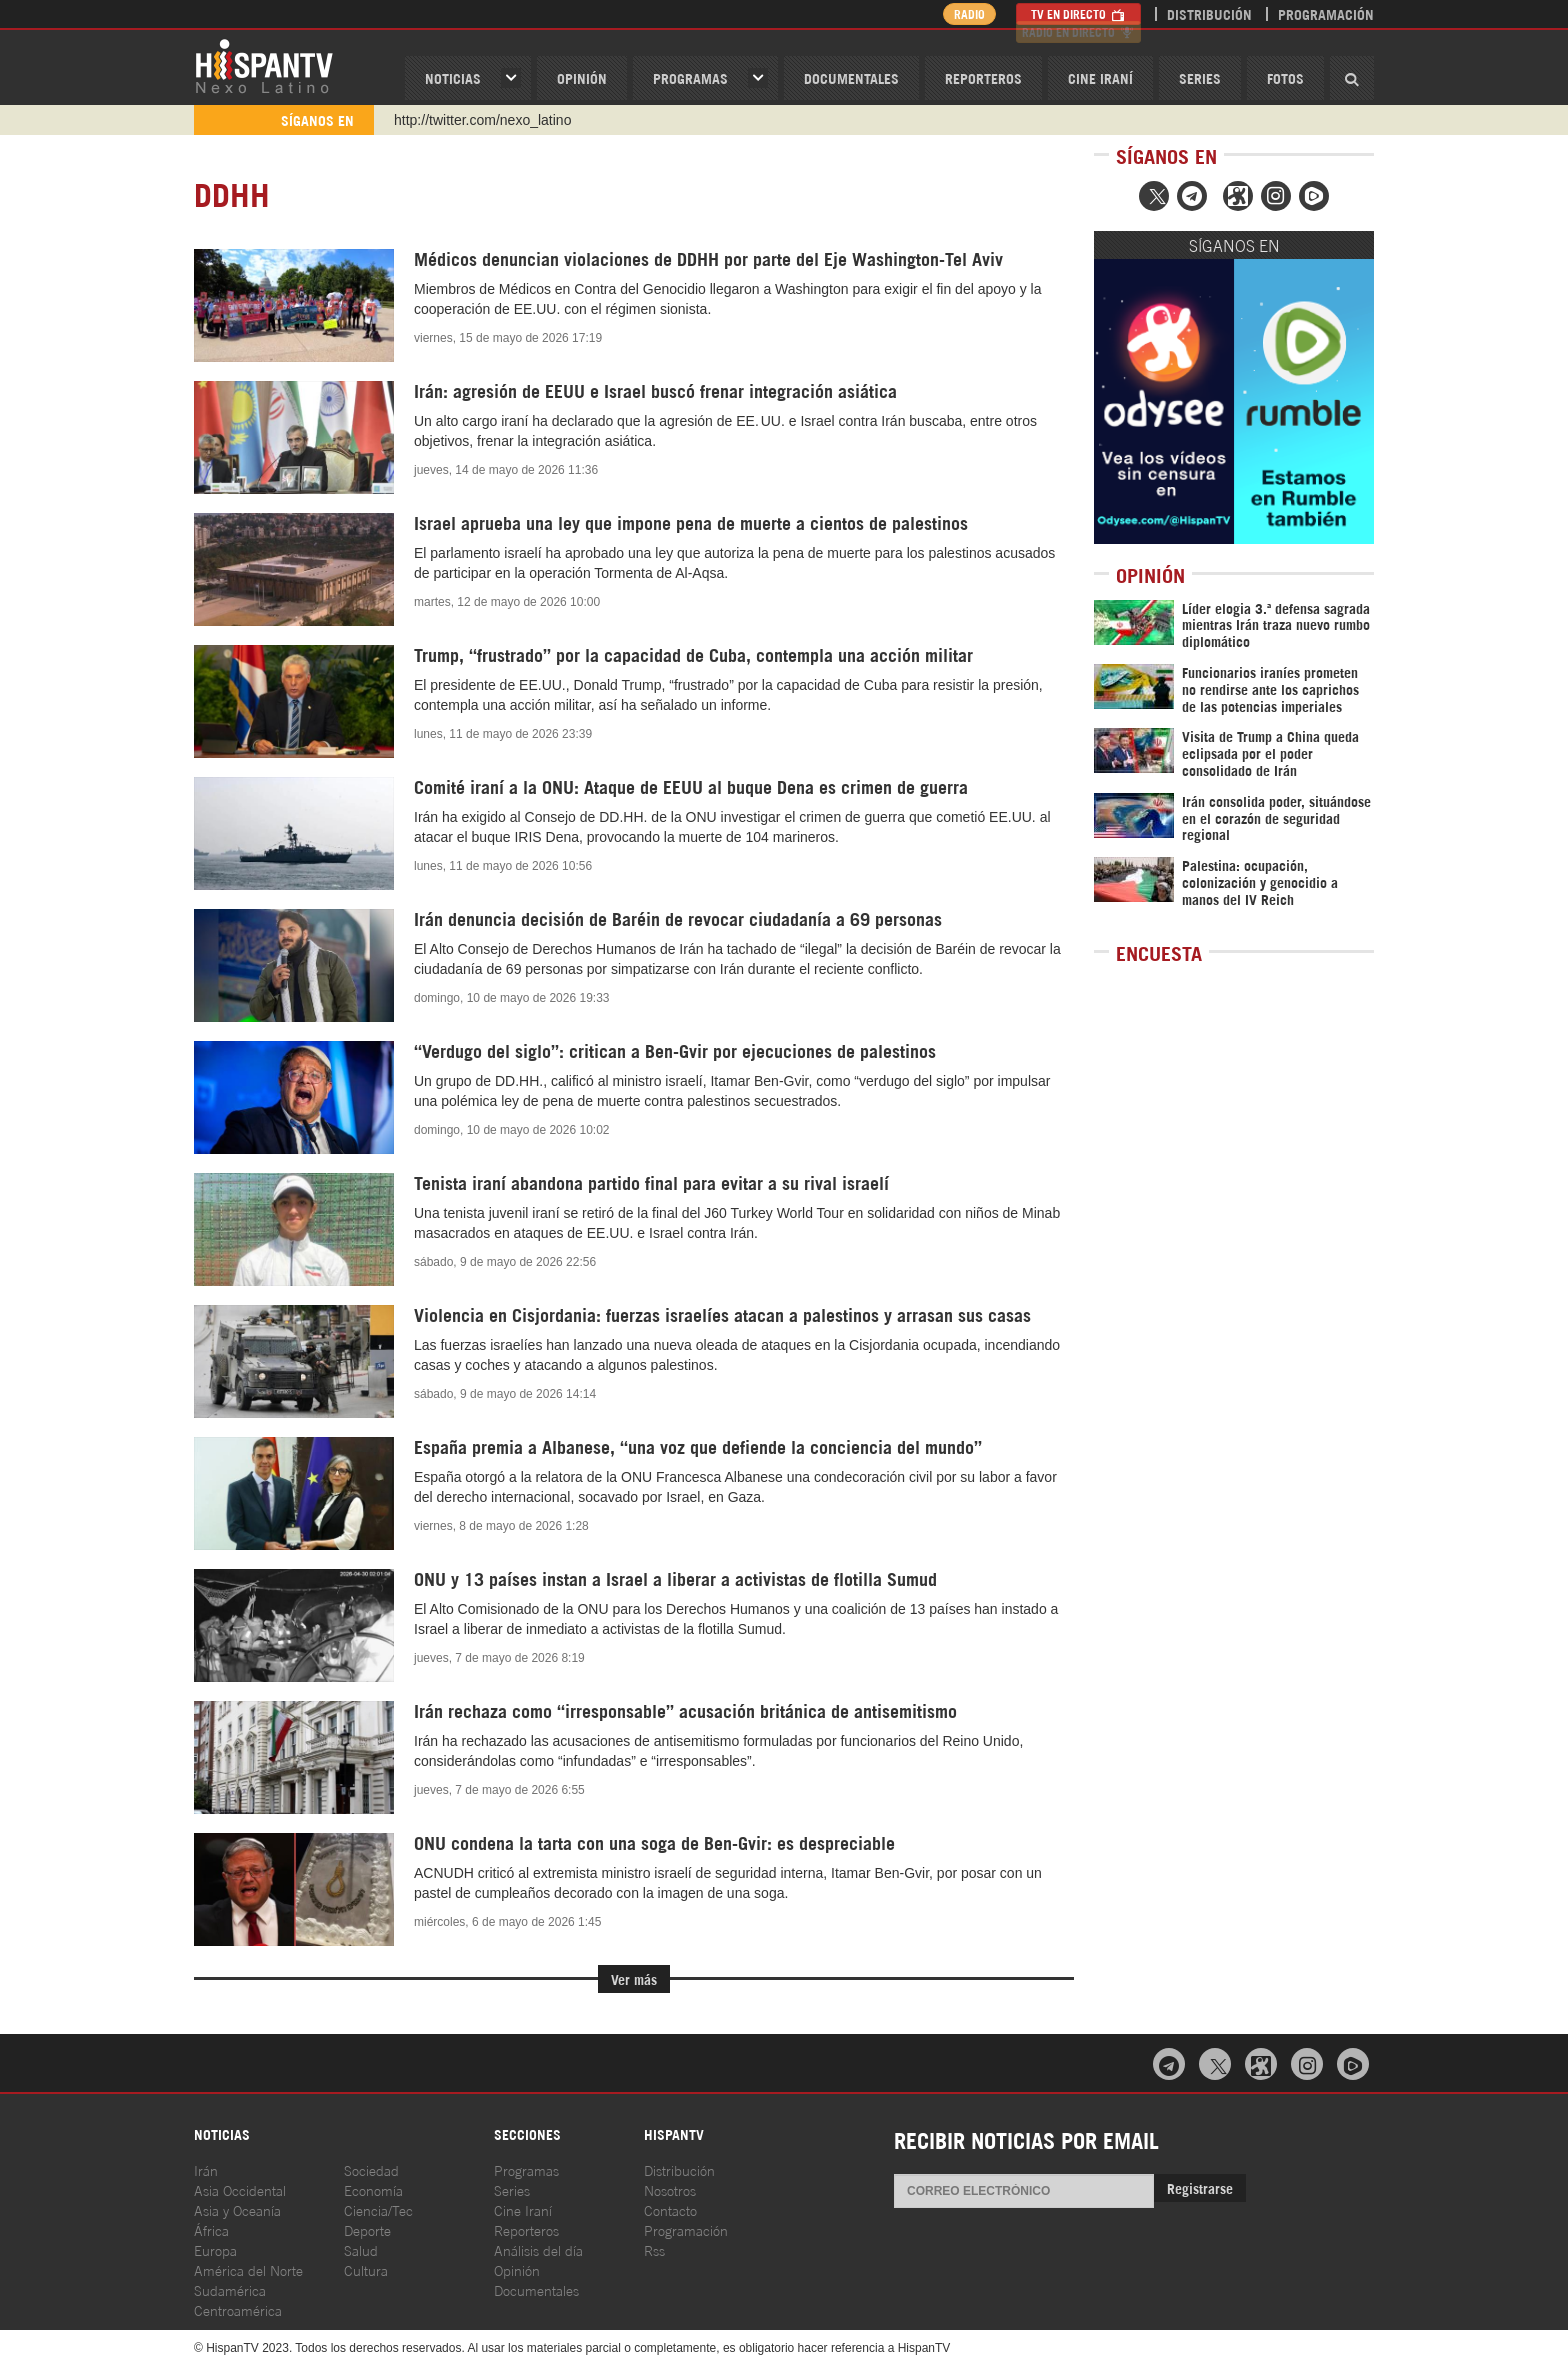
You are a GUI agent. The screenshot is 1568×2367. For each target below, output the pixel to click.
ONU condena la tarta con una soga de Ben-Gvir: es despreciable (654, 1842)
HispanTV (264, 65)
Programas (690, 77)
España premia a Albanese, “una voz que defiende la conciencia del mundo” (698, 1446)
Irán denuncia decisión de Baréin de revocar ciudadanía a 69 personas (678, 918)
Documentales (851, 77)
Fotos (1285, 77)
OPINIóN (582, 77)
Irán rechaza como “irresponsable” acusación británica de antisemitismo (685, 1710)
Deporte (367, 2229)
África (211, 2229)
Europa (215, 2249)
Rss (654, 2249)
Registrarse (1200, 2187)
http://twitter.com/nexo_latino (482, 120)
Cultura (366, 2269)
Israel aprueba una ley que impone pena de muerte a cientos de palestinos (691, 522)
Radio (963, 13)
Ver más (634, 1978)
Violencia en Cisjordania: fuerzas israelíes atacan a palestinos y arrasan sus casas (722, 1314)
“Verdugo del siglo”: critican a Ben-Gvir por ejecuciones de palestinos (675, 1050)
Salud (361, 2249)
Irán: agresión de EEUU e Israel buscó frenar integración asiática (655, 390)
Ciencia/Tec (378, 2209)
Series (1200, 77)
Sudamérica (230, 2289)
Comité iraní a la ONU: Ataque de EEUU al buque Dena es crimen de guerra (691, 786)
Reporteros (983, 77)
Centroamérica (238, 2309)
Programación (1326, 13)
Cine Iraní (1100, 77)
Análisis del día (538, 2249)
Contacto (670, 2209)
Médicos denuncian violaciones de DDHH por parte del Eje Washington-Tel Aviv (708, 258)
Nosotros (670, 2189)
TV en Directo (1078, 13)
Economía (373, 2189)
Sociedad (371, 2169)
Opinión (517, 2269)
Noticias (453, 77)
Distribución (1209, 13)
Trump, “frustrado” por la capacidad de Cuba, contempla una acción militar (693, 654)
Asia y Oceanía (237, 2209)
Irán (206, 2169)
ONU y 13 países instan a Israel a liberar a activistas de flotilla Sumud (675, 1578)
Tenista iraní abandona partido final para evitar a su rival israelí (651, 1182)
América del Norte (248, 2269)
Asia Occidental (240, 2189)
